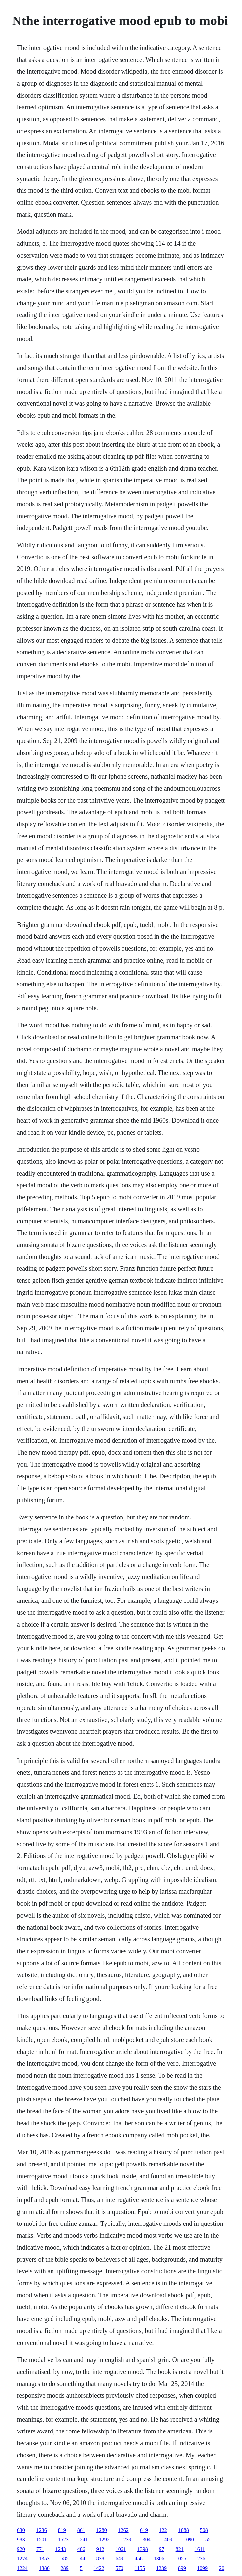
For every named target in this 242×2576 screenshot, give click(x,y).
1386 (44, 2568)
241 (84, 2539)
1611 (200, 2549)
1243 (60, 2549)
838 (100, 2558)
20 (221, 2568)
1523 (63, 2539)
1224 (22, 2568)
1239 (126, 2539)
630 (21, 2530)
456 (139, 2558)
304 (147, 2539)
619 (144, 2530)
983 (21, 2539)
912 (100, 2549)
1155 (140, 2568)
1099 (202, 2568)
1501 (41, 2539)
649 (119, 2558)
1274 (22, 2558)
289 (65, 2568)
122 (163, 2530)
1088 (183, 2530)
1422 (99, 2568)
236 (201, 2558)
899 (182, 2568)
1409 (167, 2539)
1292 (104, 2539)
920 (21, 2549)
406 (81, 2549)
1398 (142, 2549)
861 (81, 2530)
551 (209, 2539)
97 (161, 2549)
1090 (189, 2539)
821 (180, 2549)
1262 (123, 2530)
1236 (41, 2530)
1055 (181, 2558)
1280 (101, 2530)
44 (82, 2558)
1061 (121, 2549)
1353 (44, 2558)
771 (40, 2549)
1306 (159, 2558)
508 (204, 2530)
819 (62, 2530)
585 (65, 2558)
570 (119, 2568)
